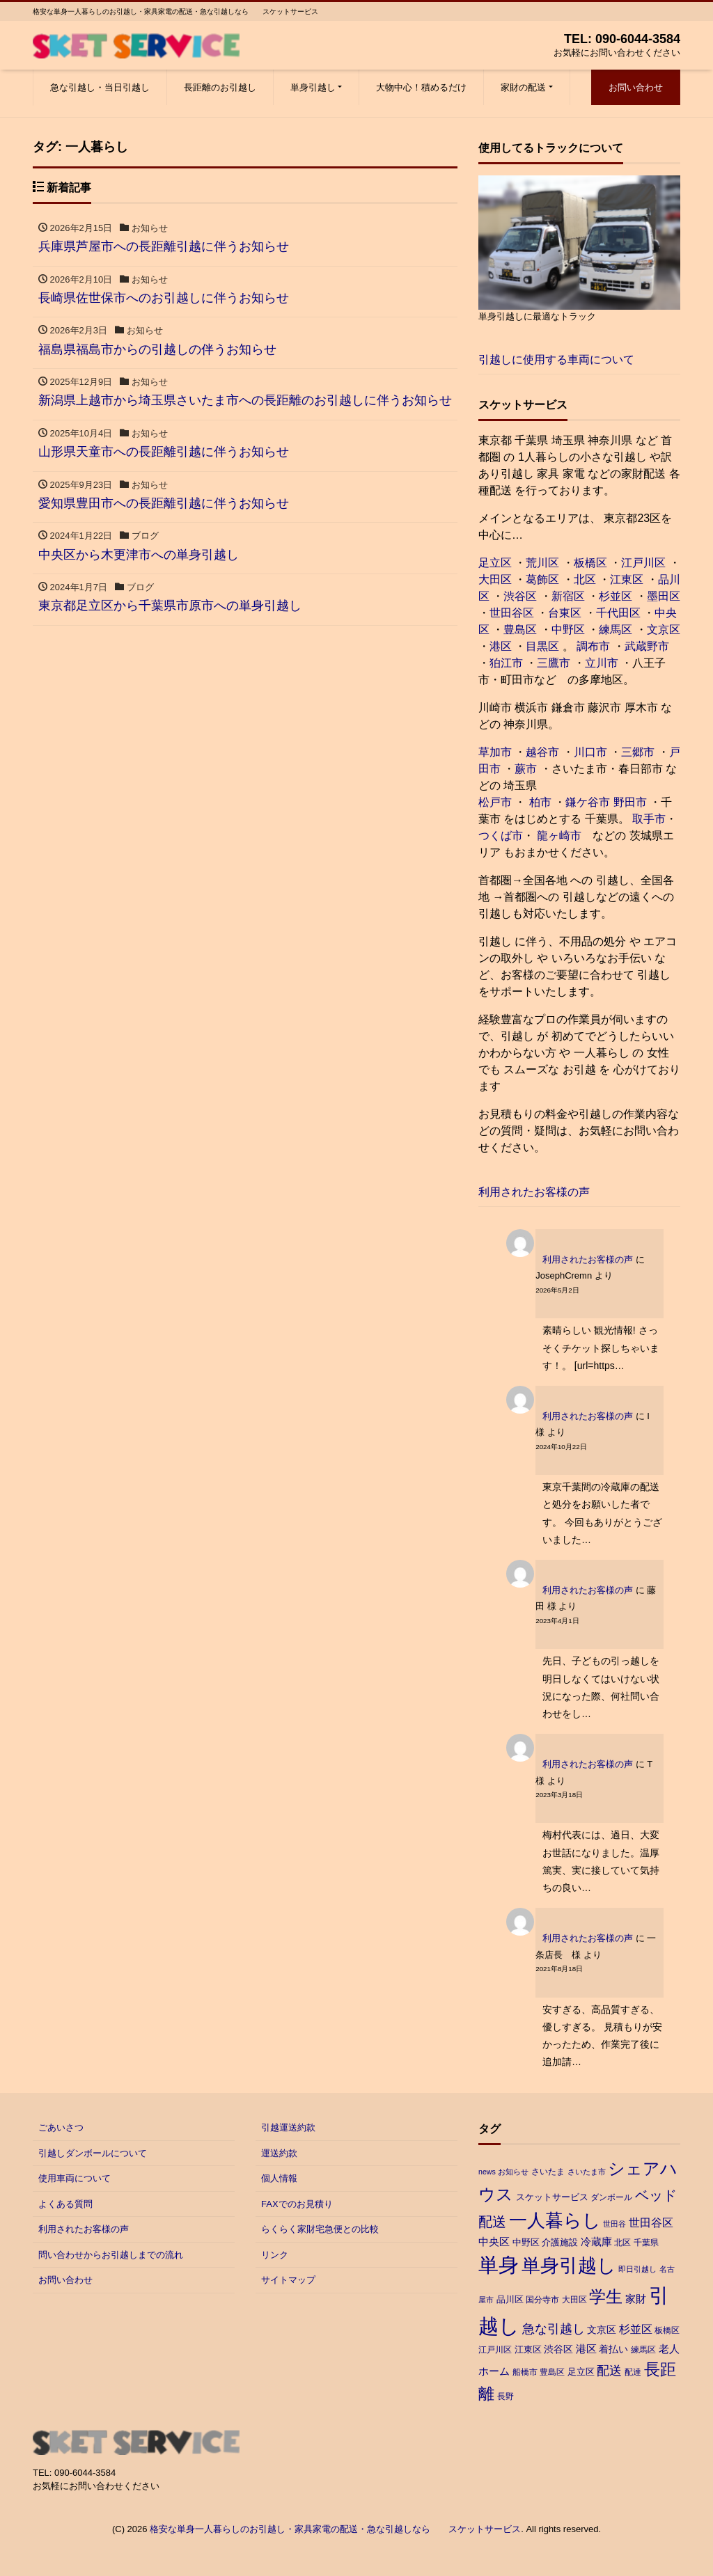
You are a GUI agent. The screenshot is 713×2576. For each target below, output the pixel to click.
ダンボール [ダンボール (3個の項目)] (611, 2197)
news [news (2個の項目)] (487, 2171)
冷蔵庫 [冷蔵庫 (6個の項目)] (596, 2241)
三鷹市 (553, 663)
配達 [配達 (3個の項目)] (633, 2372)
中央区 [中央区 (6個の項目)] (494, 2241)
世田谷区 (511, 613)
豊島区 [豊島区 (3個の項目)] (552, 2372)
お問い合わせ (636, 87)
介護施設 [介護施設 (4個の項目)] (560, 2242)
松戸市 (495, 802)
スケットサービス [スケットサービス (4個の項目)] (552, 2197)
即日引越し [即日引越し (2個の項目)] (637, 2269)
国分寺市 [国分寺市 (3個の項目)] (542, 2300)
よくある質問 (65, 2204)
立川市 (601, 663)
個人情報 (279, 2178)
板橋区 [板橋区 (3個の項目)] (667, 2330)
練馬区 (615, 629)
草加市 (495, 752)
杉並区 (615, 596)
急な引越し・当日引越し (100, 87)
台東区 (564, 613)
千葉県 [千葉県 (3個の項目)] (646, 2242)
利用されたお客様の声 (534, 1192)
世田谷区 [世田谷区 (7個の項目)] (651, 2223)
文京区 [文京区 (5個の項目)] (601, 2329)
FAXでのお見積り (297, 2204)
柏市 (538, 802)
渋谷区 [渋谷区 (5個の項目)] (558, 2349)
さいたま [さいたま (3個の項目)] (548, 2171)
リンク (274, 2255)
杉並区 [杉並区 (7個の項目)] (635, 2329)
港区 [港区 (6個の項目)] (586, 2349)
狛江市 (506, 663)
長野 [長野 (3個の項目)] (505, 2396)
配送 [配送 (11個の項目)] (609, 2371)
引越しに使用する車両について (556, 359)
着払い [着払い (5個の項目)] (613, 2349)
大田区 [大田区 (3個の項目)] (574, 2300)
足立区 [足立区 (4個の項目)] (581, 2371)
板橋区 (590, 563)
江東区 (626, 579)
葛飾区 (542, 579)
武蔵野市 (647, 646)
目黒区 (542, 646)
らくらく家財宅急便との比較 (320, 2229)
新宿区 (568, 596)
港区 (500, 646)
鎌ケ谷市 (587, 802)
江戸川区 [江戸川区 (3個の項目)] (495, 2350)
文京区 (663, 629)
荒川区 (542, 563)
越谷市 (542, 752)
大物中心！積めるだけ (421, 87)
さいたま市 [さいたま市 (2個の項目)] (586, 2171)
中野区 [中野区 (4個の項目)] (526, 2242)
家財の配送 (523, 87)
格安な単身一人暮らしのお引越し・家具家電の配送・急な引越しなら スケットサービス (335, 2529)
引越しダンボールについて (92, 2153)
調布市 (593, 646)
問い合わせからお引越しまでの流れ (110, 2255)
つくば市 (500, 835)
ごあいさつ (61, 2127)
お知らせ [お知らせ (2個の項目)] (513, 2171)
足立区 (495, 563)
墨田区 (663, 596)
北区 (585, 579)
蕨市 (526, 769)
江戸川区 (643, 563)
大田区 (495, 579)
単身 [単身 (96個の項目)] (498, 2265)
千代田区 (618, 613)
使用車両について (74, 2178)
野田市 (630, 802)
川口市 (590, 752)
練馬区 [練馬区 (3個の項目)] (643, 2350)
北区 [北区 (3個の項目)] (622, 2242)
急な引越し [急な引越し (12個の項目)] (553, 2328)
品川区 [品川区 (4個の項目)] (510, 2299)
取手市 (649, 819)
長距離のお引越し (220, 87)
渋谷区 (520, 596)
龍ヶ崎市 (559, 835)
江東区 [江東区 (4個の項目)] (528, 2349)
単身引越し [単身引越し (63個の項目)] (569, 2265)
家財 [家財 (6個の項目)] (635, 2299)
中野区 (568, 629)
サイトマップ (288, 2280)
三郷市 (638, 752)
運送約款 (279, 2153)
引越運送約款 (288, 2127)
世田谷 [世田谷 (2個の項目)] (614, 2224)
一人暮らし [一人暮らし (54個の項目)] (555, 2220)
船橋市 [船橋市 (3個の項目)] (525, 2372)
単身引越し (313, 87)
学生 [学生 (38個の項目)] (605, 2296)
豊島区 (520, 629)
